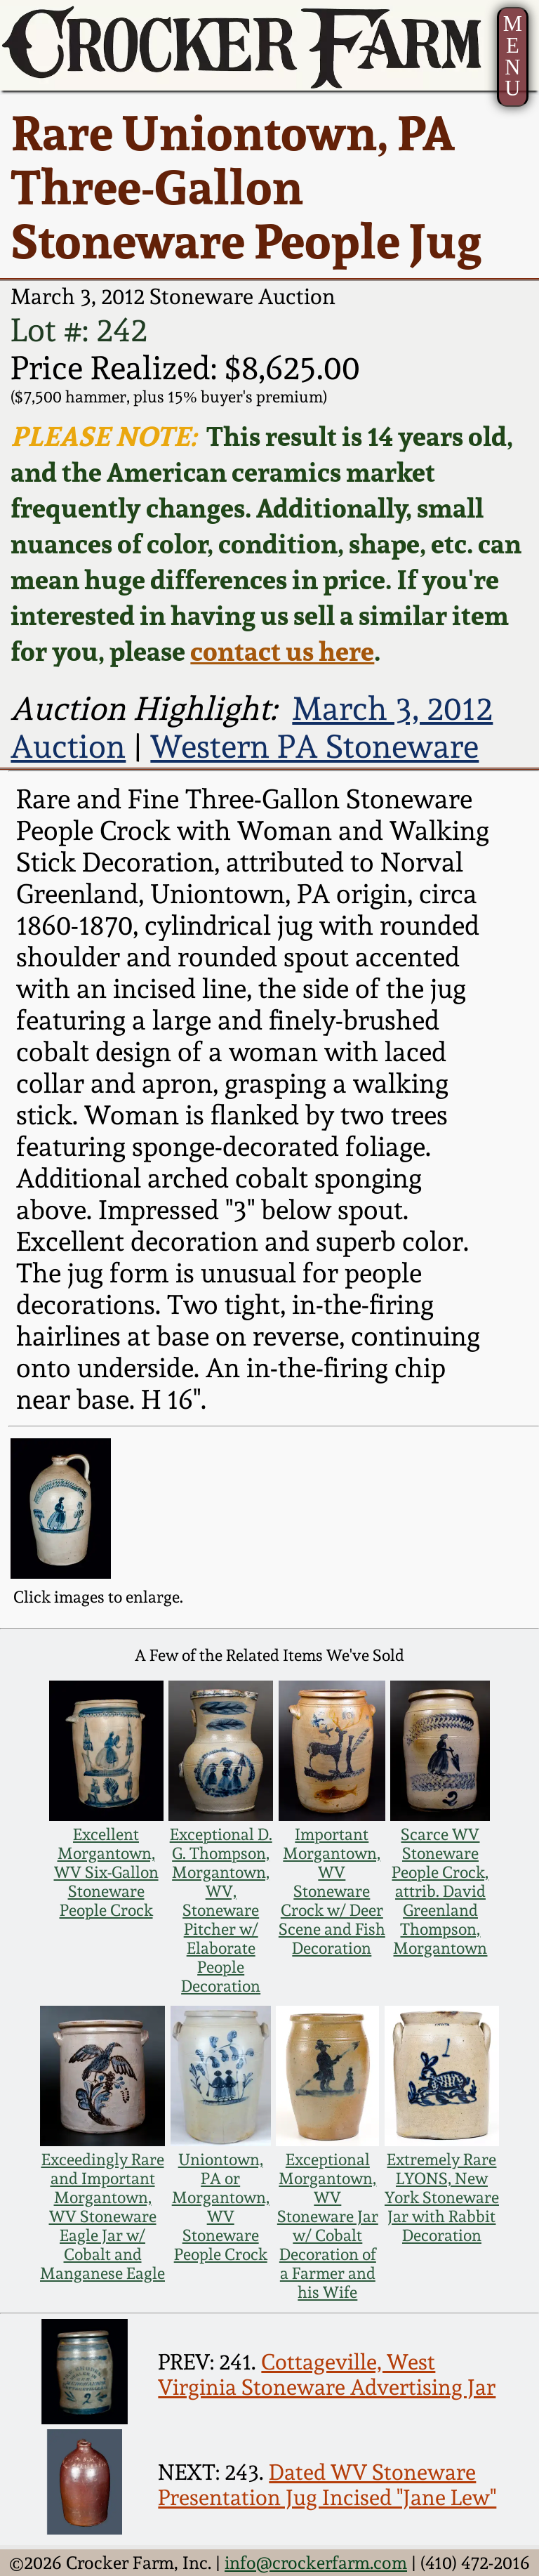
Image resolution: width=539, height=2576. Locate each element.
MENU (512, 56)
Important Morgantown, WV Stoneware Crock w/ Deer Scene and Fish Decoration (332, 1891)
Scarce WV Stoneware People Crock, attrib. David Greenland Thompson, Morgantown (440, 1891)
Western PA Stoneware (314, 746)
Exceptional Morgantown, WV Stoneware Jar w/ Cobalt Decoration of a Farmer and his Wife (327, 2225)
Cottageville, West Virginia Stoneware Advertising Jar (326, 2374)
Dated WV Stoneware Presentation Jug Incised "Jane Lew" (327, 2484)
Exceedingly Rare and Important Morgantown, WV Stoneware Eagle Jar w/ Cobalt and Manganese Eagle (102, 2216)
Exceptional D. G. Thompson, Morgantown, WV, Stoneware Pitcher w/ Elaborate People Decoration (221, 1910)
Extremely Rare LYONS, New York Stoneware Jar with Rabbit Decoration (442, 2197)
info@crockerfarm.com (316, 2562)
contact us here (282, 651)
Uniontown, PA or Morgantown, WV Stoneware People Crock (221, 2206)
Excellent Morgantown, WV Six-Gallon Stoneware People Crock (106, 1872)
